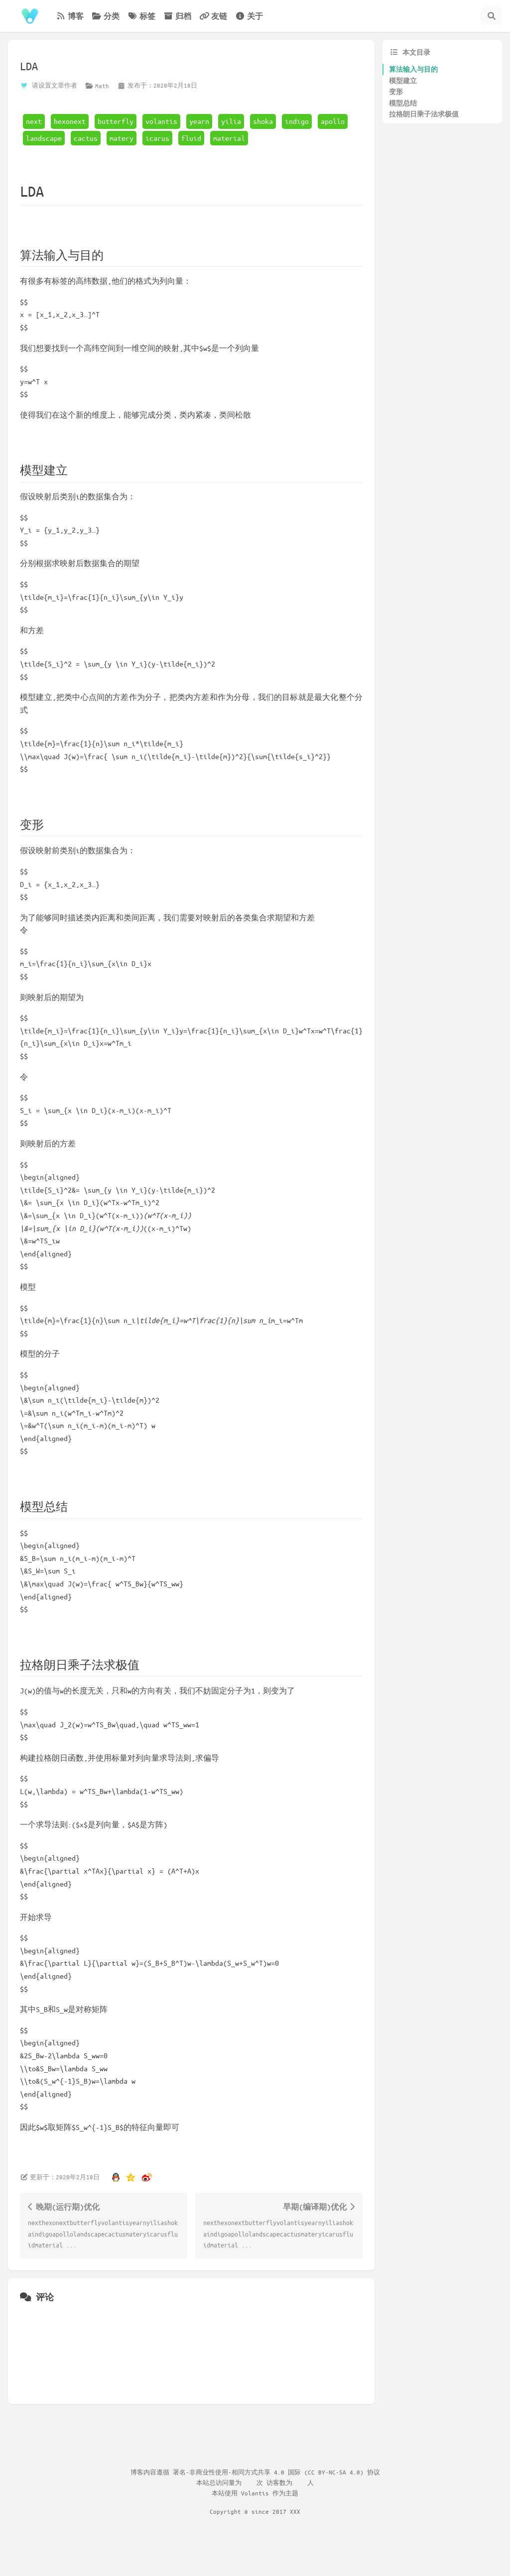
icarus (157, 137)
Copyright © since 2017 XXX (255, 2511)
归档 (177, 15)
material (229, 137)
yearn (199, 120)
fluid (191, 137)
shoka (263, 120)
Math (102, 86)
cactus (86, 137)
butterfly (115, 120)
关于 (249, 15)
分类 (106, 15)
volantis (161, 120)
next (34, 120)
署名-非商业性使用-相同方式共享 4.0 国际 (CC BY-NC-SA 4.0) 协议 (276, 2472)
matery (121, 137)
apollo (333, 120)
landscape (44, 137)
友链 (213, 15)
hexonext (70, 120)
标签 (141, 15)
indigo (297, 120)
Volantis (255, 2493)
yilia (231, 120)
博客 (70, 15)
